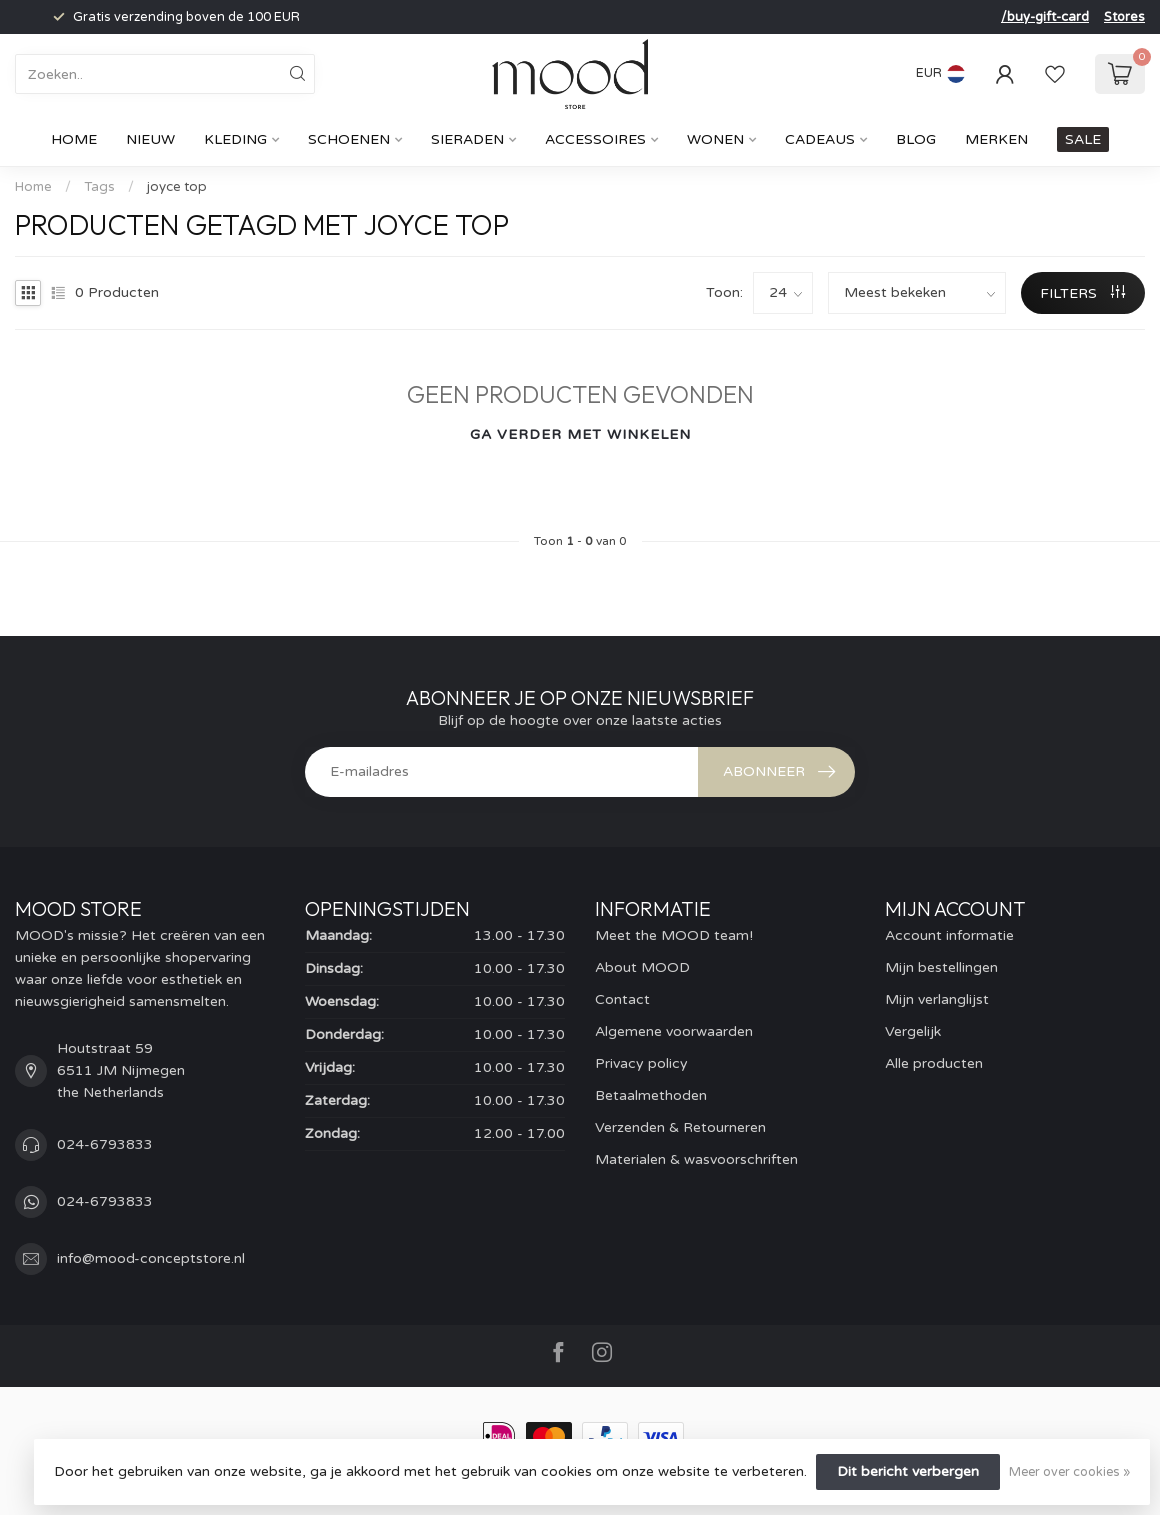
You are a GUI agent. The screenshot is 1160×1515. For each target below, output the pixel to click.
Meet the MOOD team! (674, 935)
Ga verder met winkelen (580, 434)
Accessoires (595, 139)
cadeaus (820, 139)
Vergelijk (913, 1031)
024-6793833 (105, 1144)
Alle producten (934, 1063)
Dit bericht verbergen (908, 1471)
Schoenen (349, 139)
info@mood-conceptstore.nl (151, 1258)
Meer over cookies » (1069, 1472)
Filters (1082, 293)
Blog (916, 139)
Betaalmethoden (651, 1095)
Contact (622, 999)
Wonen (715, 139)
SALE (1083, 139)
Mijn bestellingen (941, 967)
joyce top (177, 187)
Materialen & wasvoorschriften (696, 1159)
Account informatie (949, 935)
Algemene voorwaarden (674, 1031)
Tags (99, 187)
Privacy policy (641, 1063)
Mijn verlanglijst (937, 999)
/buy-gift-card (1045, 17)
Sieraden (467, 139)
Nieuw (150, 139)
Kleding (235, 139)
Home (74, 139)
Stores (1124, 17)
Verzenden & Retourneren (680, 1127)
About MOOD (642, 967)
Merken (996, 139)
